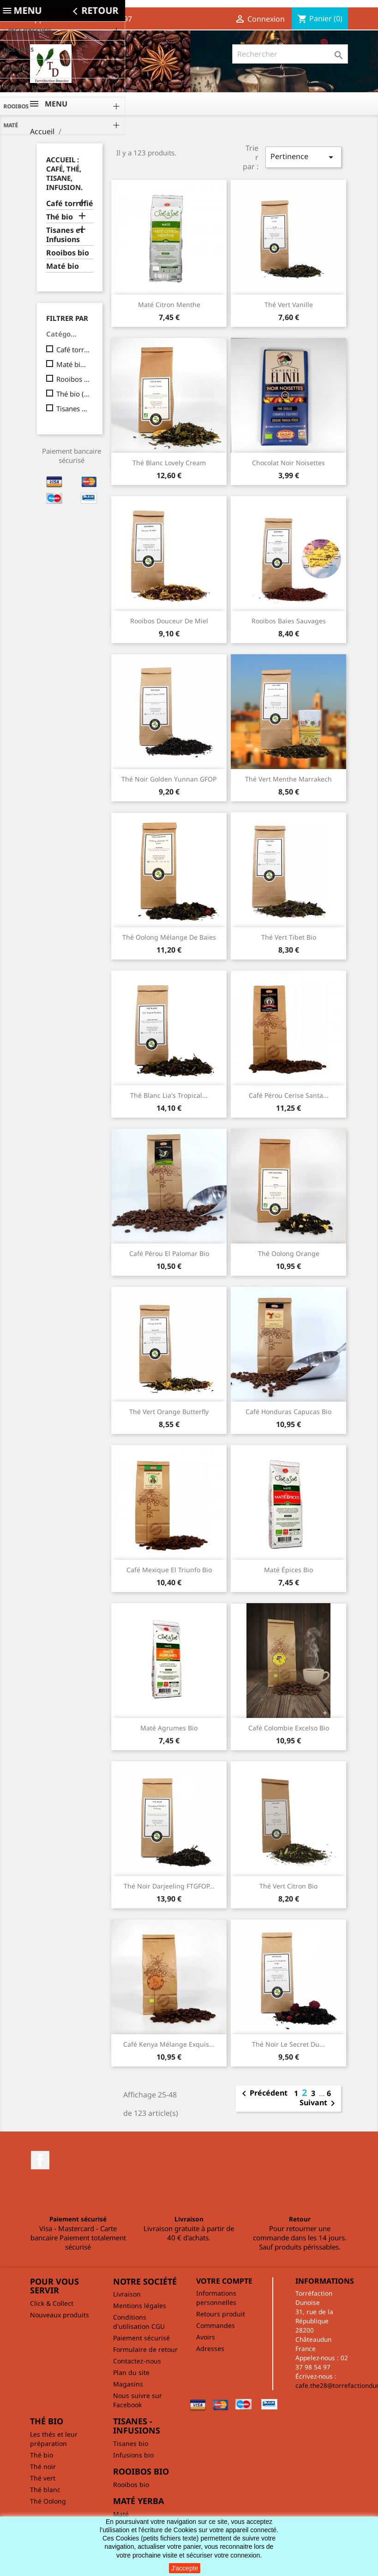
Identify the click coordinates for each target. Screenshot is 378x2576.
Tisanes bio (130, 2443)
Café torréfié (69, 203)
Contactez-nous (137, 2361)
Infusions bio (133, 2455)
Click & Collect (51, 2303)
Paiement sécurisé (141, 2337)
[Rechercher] (290, 54)
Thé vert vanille (288, 304)
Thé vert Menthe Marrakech (288, 779)
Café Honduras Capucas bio (288, 1411)
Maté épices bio (288, 1569)
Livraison (127, 2294)
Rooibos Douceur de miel (169, 620)
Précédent (263, 2093)
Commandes (215, 2325)
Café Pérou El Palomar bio (169, 1253)
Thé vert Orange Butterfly (169, 1411)
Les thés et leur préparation (54, 2439)
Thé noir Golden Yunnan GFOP (168, 779)
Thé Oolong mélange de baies (169, 937)
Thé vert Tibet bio (288, 937)
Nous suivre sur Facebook (137, 2400)
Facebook (40, 2160)
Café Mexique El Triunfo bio (169, 1569)
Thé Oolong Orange (288, 1253)
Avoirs (205, 2337)
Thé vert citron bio (288, 1886)
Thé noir (43, 2466)
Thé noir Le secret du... (288, 2044)
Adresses (210, 2348)
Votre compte (224, 2281)
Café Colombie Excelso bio (288, 1727)
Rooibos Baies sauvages (289, 620)
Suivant (319, 2103)
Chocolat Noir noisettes (288, 462)
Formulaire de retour (145, 2349)
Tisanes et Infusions (65, 234)
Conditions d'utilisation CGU (139, 2322)
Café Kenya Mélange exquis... (169, 2044)
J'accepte (184, 2568)
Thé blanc (45, 2489)
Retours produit (220, 2314)
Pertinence (303, 157)
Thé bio (59, 217)
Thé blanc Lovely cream (169, 462)
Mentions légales (139, 2305)
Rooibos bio (67, 253)
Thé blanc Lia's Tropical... (169, 1095)
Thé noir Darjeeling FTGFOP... (169, 1886)
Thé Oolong (48, 2501)
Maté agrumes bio (169, 1727)
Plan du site (131, 2372)
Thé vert (42, 2478)
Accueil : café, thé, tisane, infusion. (64, 173)
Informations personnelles (216, 2298)
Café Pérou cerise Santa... (289, 1095)
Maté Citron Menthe (169, 304)
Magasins (128, 2384)
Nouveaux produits (59, 2314)
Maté (121, 2514)
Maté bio (62, 266)
